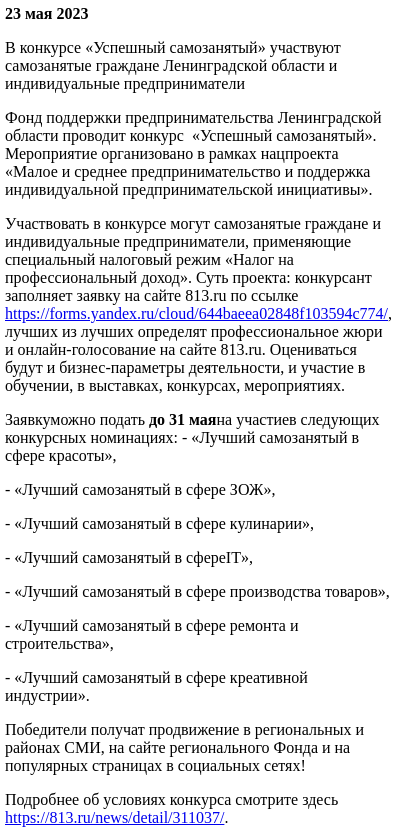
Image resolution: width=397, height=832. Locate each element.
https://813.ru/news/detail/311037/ (114, 817)
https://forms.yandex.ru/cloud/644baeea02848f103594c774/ (196, 313)
